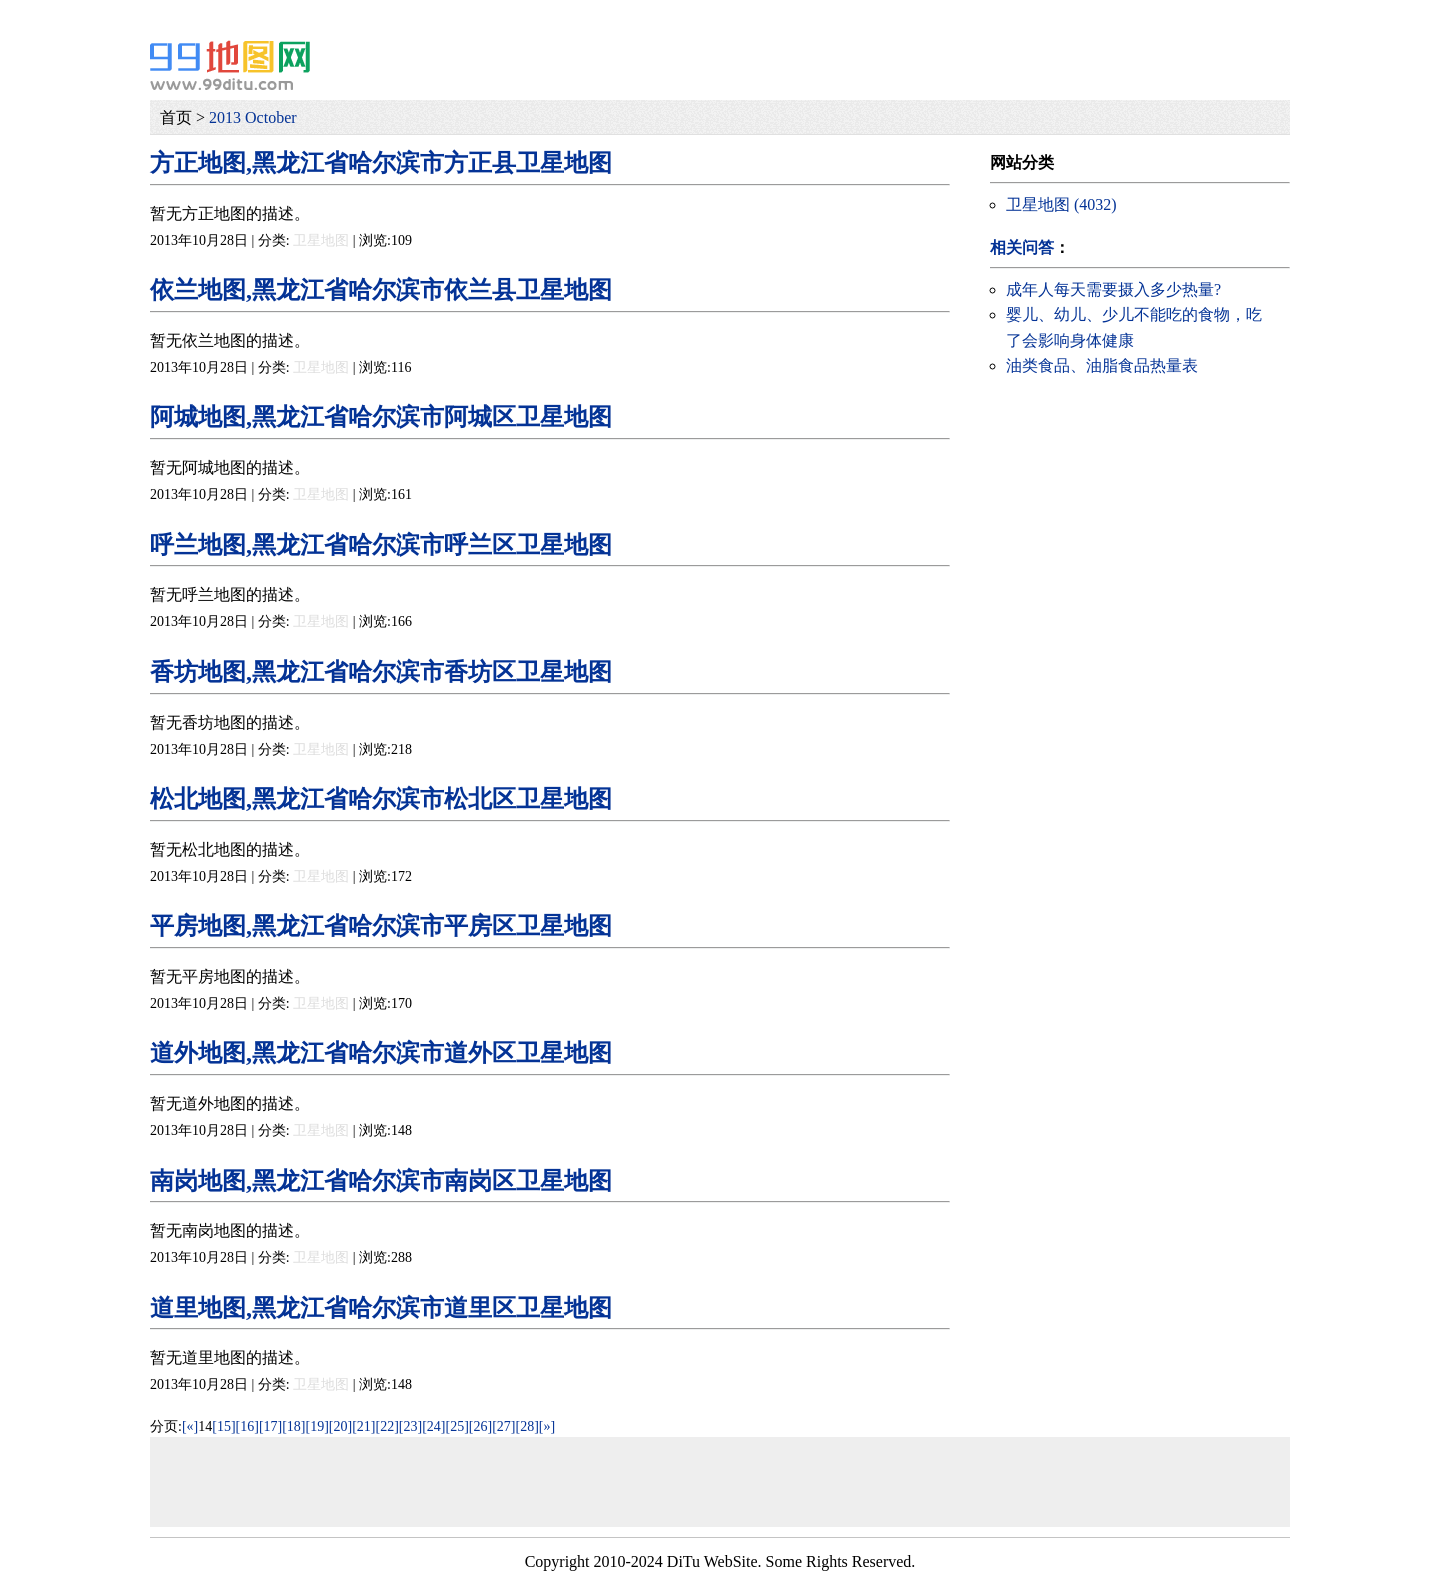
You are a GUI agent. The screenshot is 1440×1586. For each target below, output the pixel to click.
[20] (340, 1426)
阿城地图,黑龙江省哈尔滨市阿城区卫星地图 (381, 417)
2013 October (253, 117)
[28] (526, 1426)
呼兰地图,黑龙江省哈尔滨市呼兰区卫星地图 (381, 545)
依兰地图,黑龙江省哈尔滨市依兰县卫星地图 (381, 290)
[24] (433, 1426)
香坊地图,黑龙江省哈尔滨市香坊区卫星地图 (381, 672)
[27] (503, 1426)
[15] (223, 1426)
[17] (270, 1426)
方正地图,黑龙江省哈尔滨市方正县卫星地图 (381, 163)
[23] (410, 1426)
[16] (247, 1426)
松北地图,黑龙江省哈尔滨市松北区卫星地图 (381, 799)
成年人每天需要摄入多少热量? (1113, 289)
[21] (363, 1426)
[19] (317, 1426)
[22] (387, 1426)
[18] (293, 1426)
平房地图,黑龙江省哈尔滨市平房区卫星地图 (381, 926)
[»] (547, 1426)
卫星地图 (321, 240)
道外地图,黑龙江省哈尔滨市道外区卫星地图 (381, 1053)
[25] (457, 1426)
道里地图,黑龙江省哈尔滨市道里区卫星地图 (381, 1308)
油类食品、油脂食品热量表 (1102, 365)
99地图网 (230, 65)
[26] (480, 1426)
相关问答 (1022, 247)
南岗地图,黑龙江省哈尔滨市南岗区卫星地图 (381, 1181)
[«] (190, 1426)
